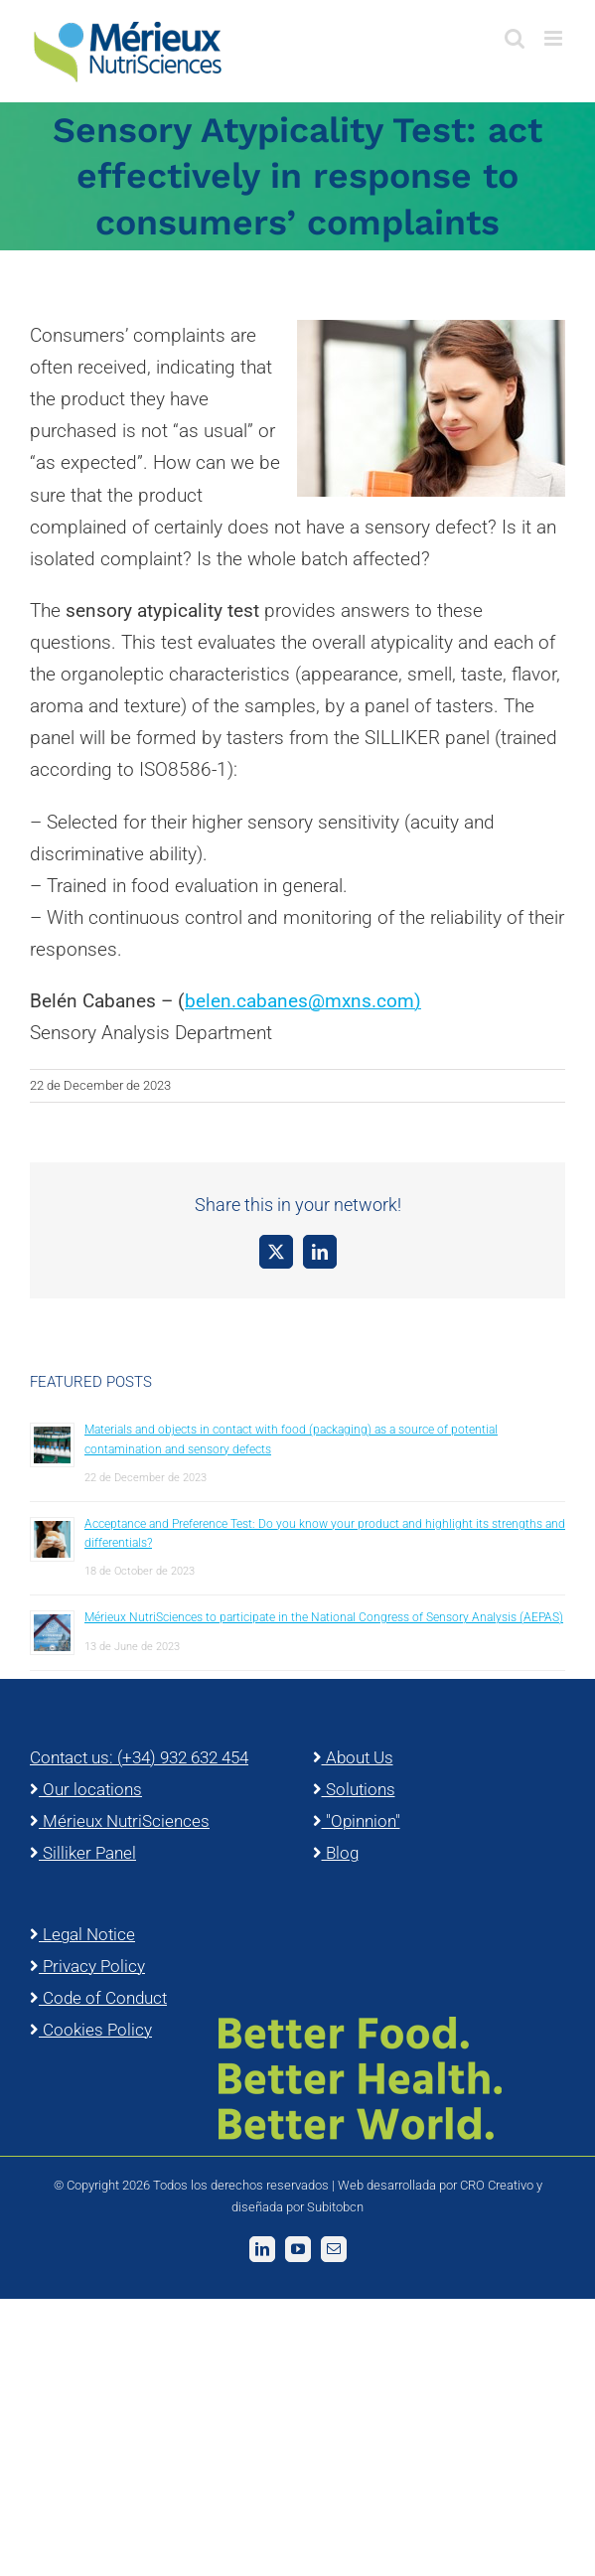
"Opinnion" (356, 1821)
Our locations (86, 1789)
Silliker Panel (83, 1853)
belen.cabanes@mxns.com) (303, 1000)
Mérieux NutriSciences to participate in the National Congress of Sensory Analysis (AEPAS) (323, 1617)
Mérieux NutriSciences (120, 1821)
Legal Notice (82, 1934)
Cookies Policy (91, 2030)
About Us (353, 1757)
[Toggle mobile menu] (554, 38)
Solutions (354, 1789)
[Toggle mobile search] (514, 38)
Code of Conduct (98, 1998)
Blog (336, 1853)
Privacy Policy (87, 1966)
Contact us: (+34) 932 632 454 (139, 1757)
